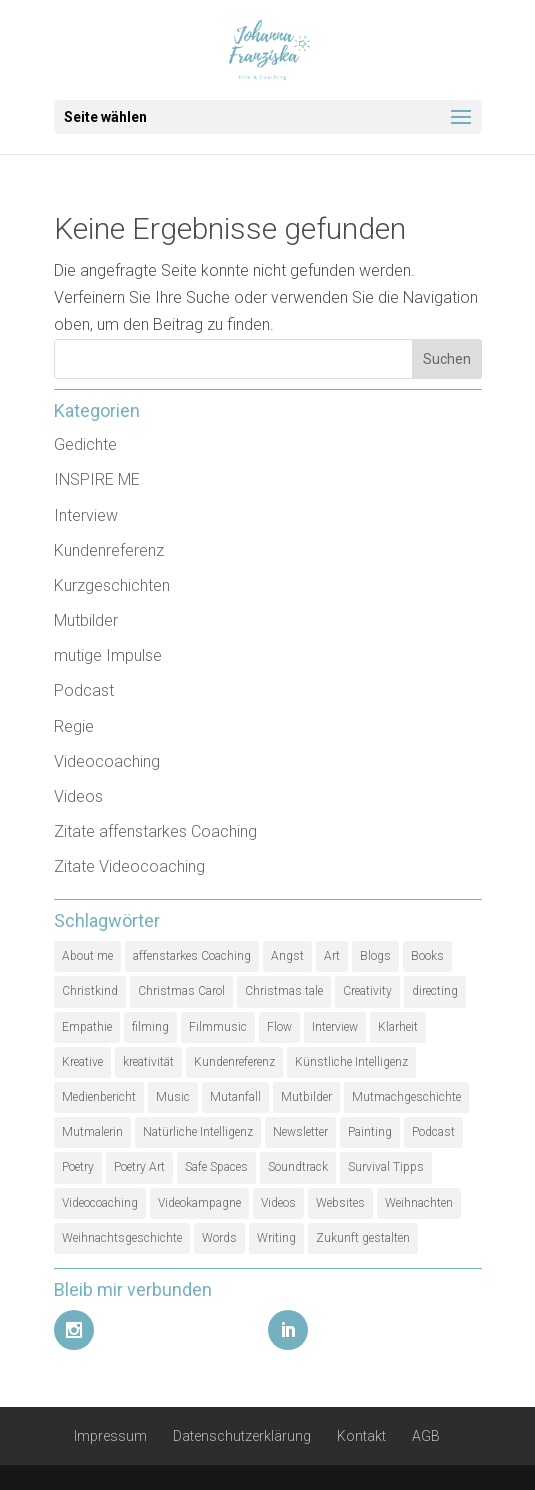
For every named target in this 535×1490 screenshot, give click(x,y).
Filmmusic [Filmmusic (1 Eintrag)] (218, 1027)
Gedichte (85, 444)
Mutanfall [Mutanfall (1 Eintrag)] (235, 1097)
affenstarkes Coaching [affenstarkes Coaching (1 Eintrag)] (192, 956)
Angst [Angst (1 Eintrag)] (287, 956)
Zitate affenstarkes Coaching (155, 831)
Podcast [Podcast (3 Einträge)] (433, 1132)
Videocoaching (107, 761)
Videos (78, 796)
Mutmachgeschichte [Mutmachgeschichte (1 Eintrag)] (406, 1097)
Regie (74, 726)
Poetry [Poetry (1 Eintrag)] (78, 1167)
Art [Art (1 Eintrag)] (332, 956)
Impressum (110, 1436)
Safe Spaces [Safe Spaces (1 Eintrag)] (216, 1167)
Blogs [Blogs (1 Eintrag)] (375, 956)
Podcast (84, 690)
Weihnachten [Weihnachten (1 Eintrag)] (419, 1203)
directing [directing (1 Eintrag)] (435, 991)
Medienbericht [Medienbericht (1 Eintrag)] (99, 1097)
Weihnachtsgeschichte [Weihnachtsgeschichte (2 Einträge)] (122, 1238)
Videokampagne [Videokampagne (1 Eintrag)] (199, 1203)
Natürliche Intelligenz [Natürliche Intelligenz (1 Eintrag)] (198, 1132)
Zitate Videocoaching (129, 866)
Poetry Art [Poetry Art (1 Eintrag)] (139, 1167)
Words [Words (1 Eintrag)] (219, 1238)
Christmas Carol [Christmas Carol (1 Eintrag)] (181, 991)
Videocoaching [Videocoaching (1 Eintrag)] (100, 1203)
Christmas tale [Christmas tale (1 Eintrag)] (284, 991)
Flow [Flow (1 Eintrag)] (279, 1027)
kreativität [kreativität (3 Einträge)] (148, 1062)
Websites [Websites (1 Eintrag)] (340, 1203)
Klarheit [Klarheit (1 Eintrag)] (398, 1027)
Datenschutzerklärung (242, 1436)
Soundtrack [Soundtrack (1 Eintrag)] (298, 1167)
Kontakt (361, 1436)
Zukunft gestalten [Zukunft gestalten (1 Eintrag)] (363, 1238)
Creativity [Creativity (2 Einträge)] (367, 991)
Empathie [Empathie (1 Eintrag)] (87, 1027)
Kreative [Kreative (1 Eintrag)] (82, 1062)
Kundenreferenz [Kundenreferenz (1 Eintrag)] (234, 1062)
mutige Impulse (108, 655)
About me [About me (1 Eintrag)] (87, 956)
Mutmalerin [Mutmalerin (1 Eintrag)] (92, 1132)
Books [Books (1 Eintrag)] (427, 956)
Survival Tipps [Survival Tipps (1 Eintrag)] (386, 1167)
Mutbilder (86, 620)
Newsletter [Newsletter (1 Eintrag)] (300, 1132)
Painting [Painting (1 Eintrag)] (370, 1132)
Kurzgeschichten (112, 585)
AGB (426, 1436)
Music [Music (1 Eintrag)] (173, 1097)
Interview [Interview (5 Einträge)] (335, 1027)
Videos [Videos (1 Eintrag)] (278, 1203)
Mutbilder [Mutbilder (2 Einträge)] (306, 1097)
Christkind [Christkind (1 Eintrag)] (90, 991)
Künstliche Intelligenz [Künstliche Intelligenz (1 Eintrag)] (351, 1062)
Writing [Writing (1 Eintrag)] (276, 1238)
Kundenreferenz (109, 550)
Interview (86, 515)
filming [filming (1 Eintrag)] (150, 1027)
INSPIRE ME (97, 479)
